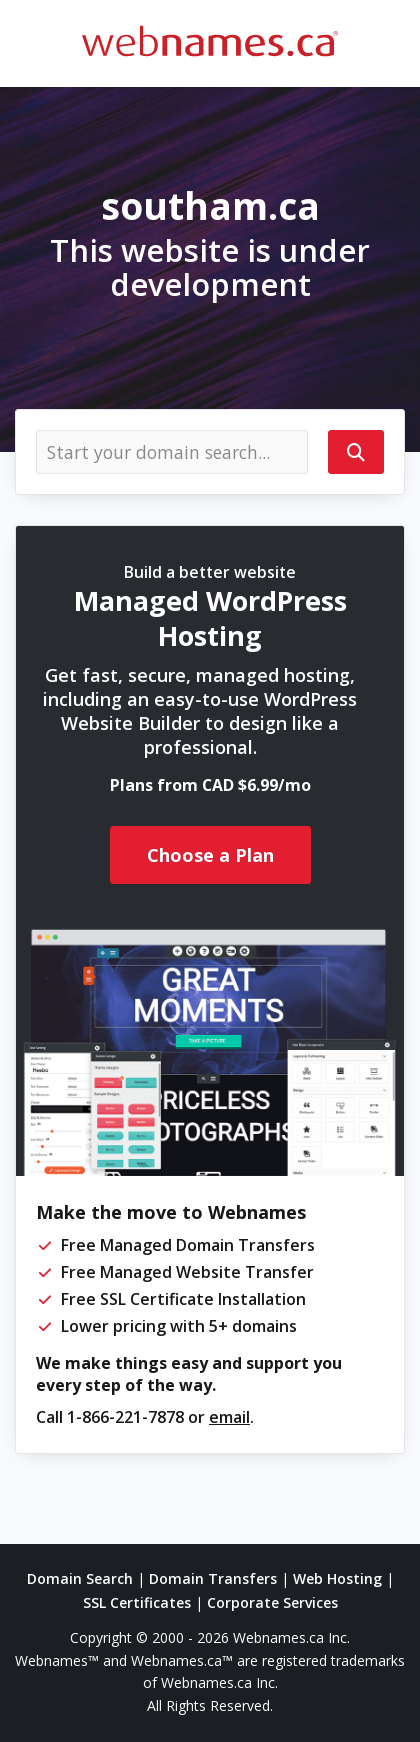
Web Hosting (337, 1578)
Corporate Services (272, 1602)
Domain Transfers (213, 1578)
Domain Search (80, 1578)
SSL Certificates (137, 1602)
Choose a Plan (210, 855)
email (229, 1417)
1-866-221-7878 (125, 1417)
